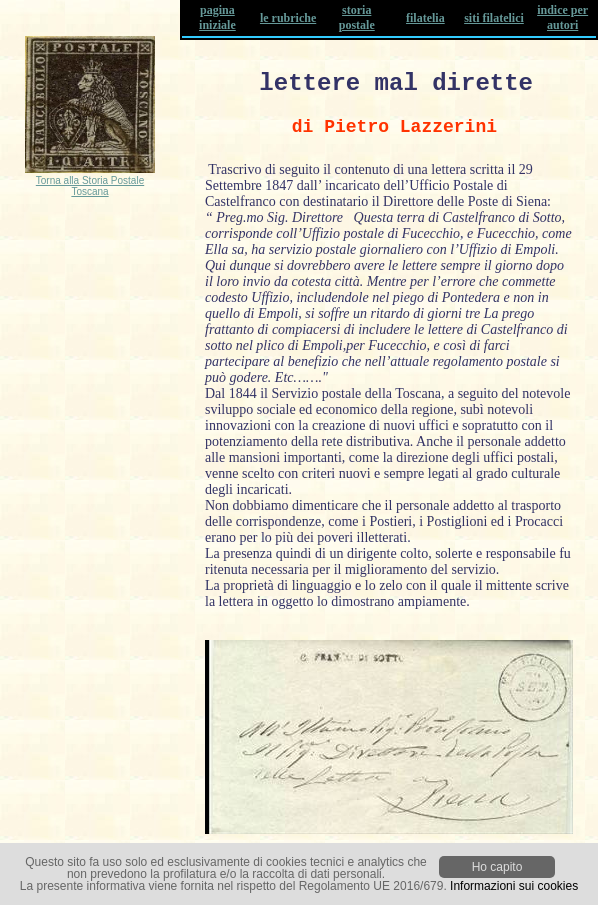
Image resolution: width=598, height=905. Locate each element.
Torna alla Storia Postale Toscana (90, 186)
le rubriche (288, 18)
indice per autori (562, 17)
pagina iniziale (217, 17)
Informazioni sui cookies (514, 886)
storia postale (357, 17)
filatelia (425, 18)
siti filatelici (494, 18)
